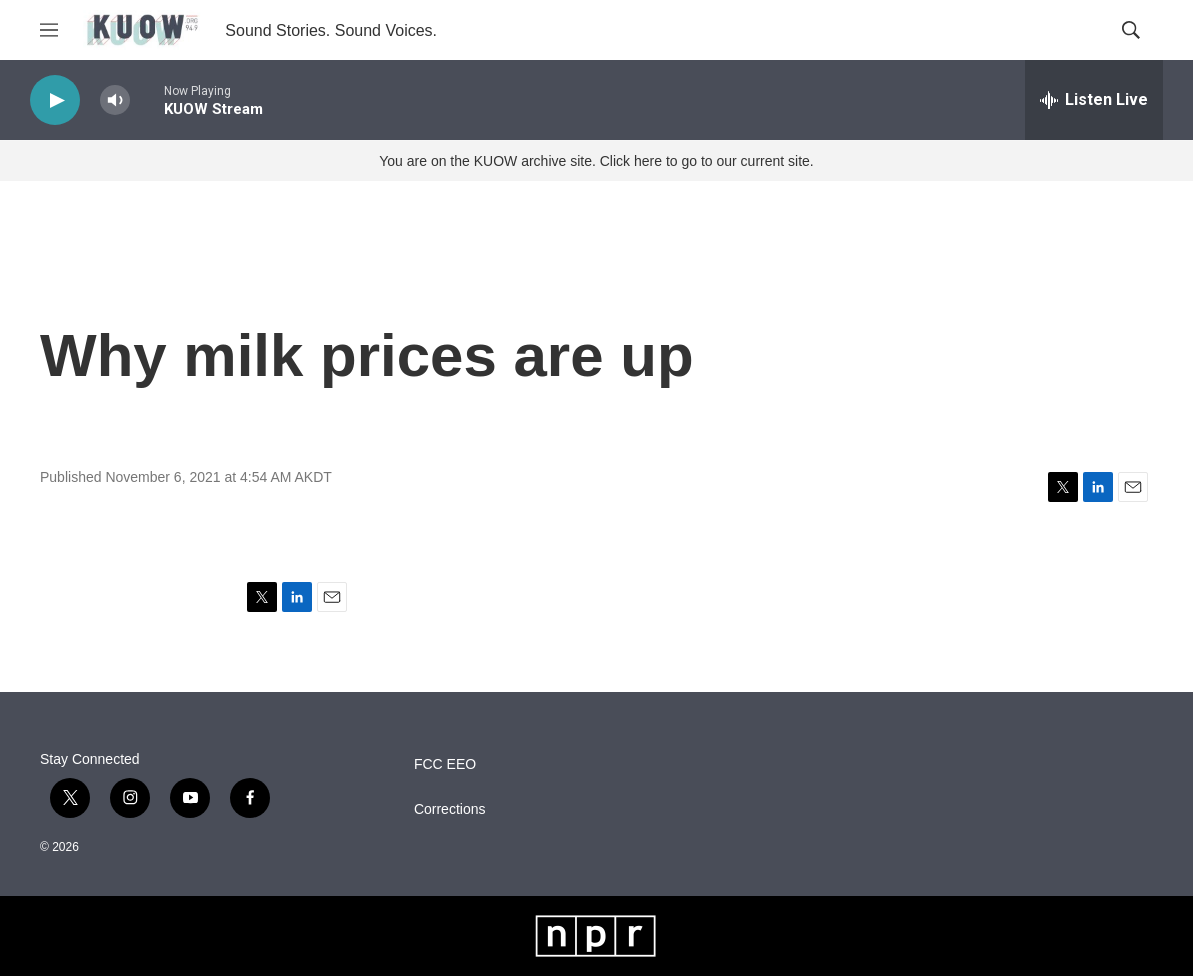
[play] (55, 100)
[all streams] (1094, 100)
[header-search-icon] (1131, 30)
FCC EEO (445, 764)
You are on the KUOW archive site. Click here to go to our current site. (596, 161)
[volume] (115, 100)
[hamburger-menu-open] (49, 30)
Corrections (450, 809)
